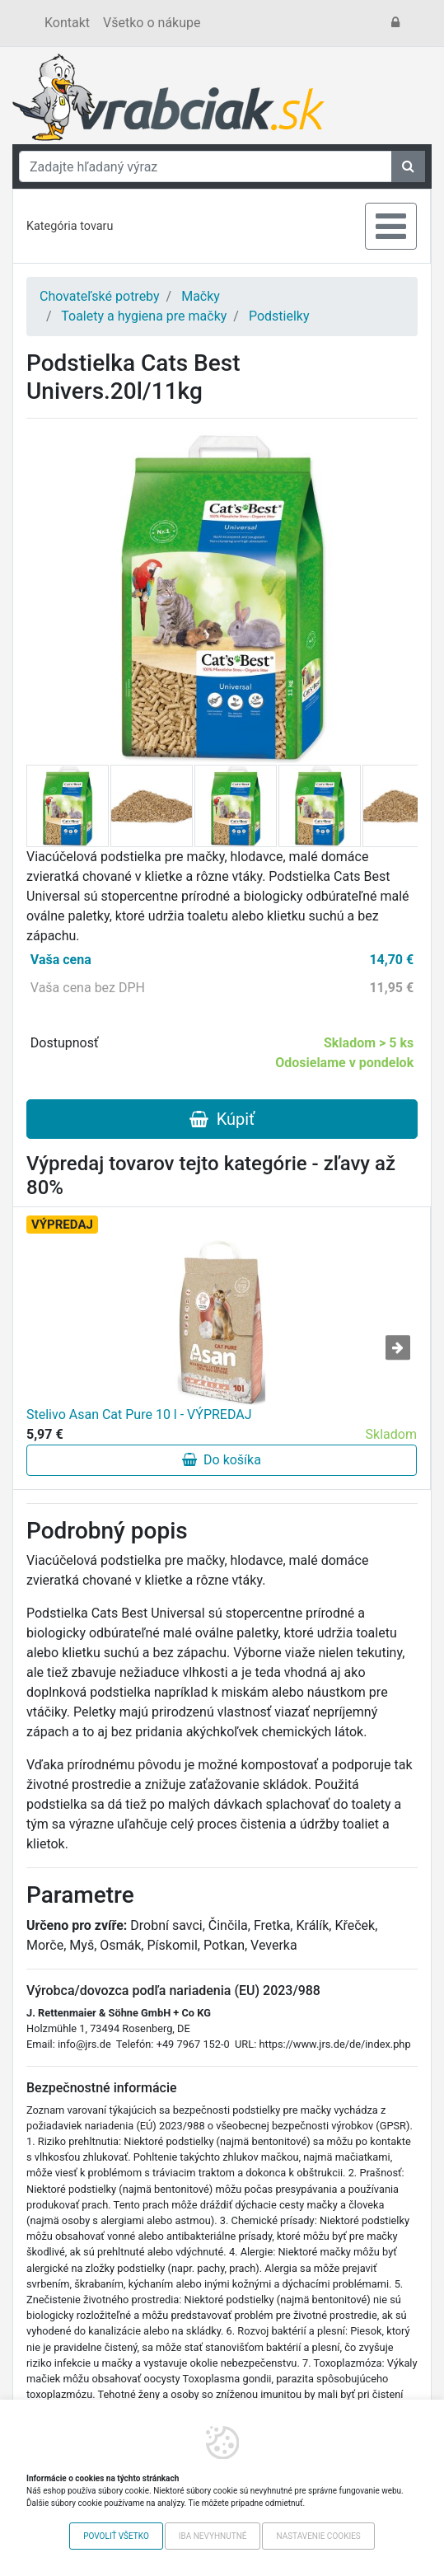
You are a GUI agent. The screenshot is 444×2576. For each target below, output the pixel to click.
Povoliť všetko (116, 2536)
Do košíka (221, 1460)
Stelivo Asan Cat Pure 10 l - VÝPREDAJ (139, 1414)
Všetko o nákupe (151, 22)
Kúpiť (222, 1119)
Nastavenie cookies (318, 2536)
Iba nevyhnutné (213, 2536)
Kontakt (67, 22)
